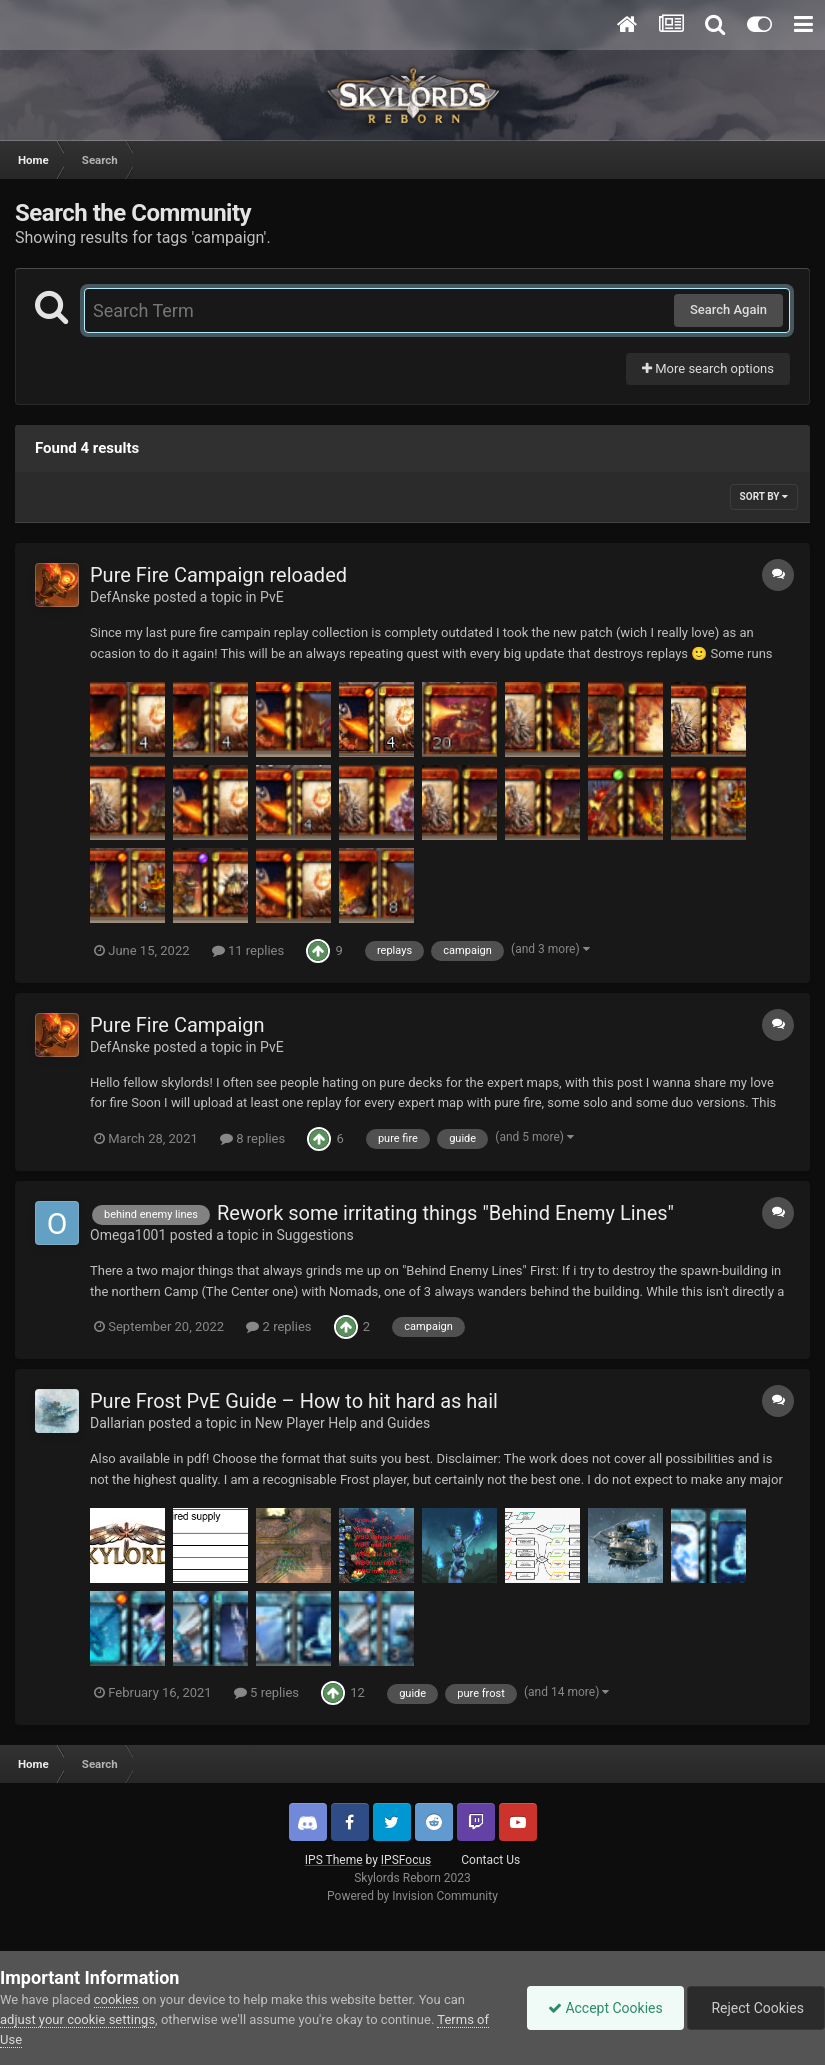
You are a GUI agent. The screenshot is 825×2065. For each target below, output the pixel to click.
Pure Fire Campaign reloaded (218, 575)
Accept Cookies (605, 2008)
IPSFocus (406, 1860)
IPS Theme (334, 1860)
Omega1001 (128, 1235)
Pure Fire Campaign (177, 1025)
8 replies (252, 1138)
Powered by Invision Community (412, 1896)
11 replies (248, 950)
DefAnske (120, 597)
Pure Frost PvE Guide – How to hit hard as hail (294, 1401)
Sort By (764, 496)
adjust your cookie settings (77, 2019)
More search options (708, 368)
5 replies (266, 1692)
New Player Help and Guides (342, 1423)
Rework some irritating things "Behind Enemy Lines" (445, 1213)
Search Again (728, 309)
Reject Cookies (756, 2008)
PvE (272, 597)
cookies (116, 1999)
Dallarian (117, 1423)
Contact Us (490, 1860)
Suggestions (314, 1235)
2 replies (278, 1326)
